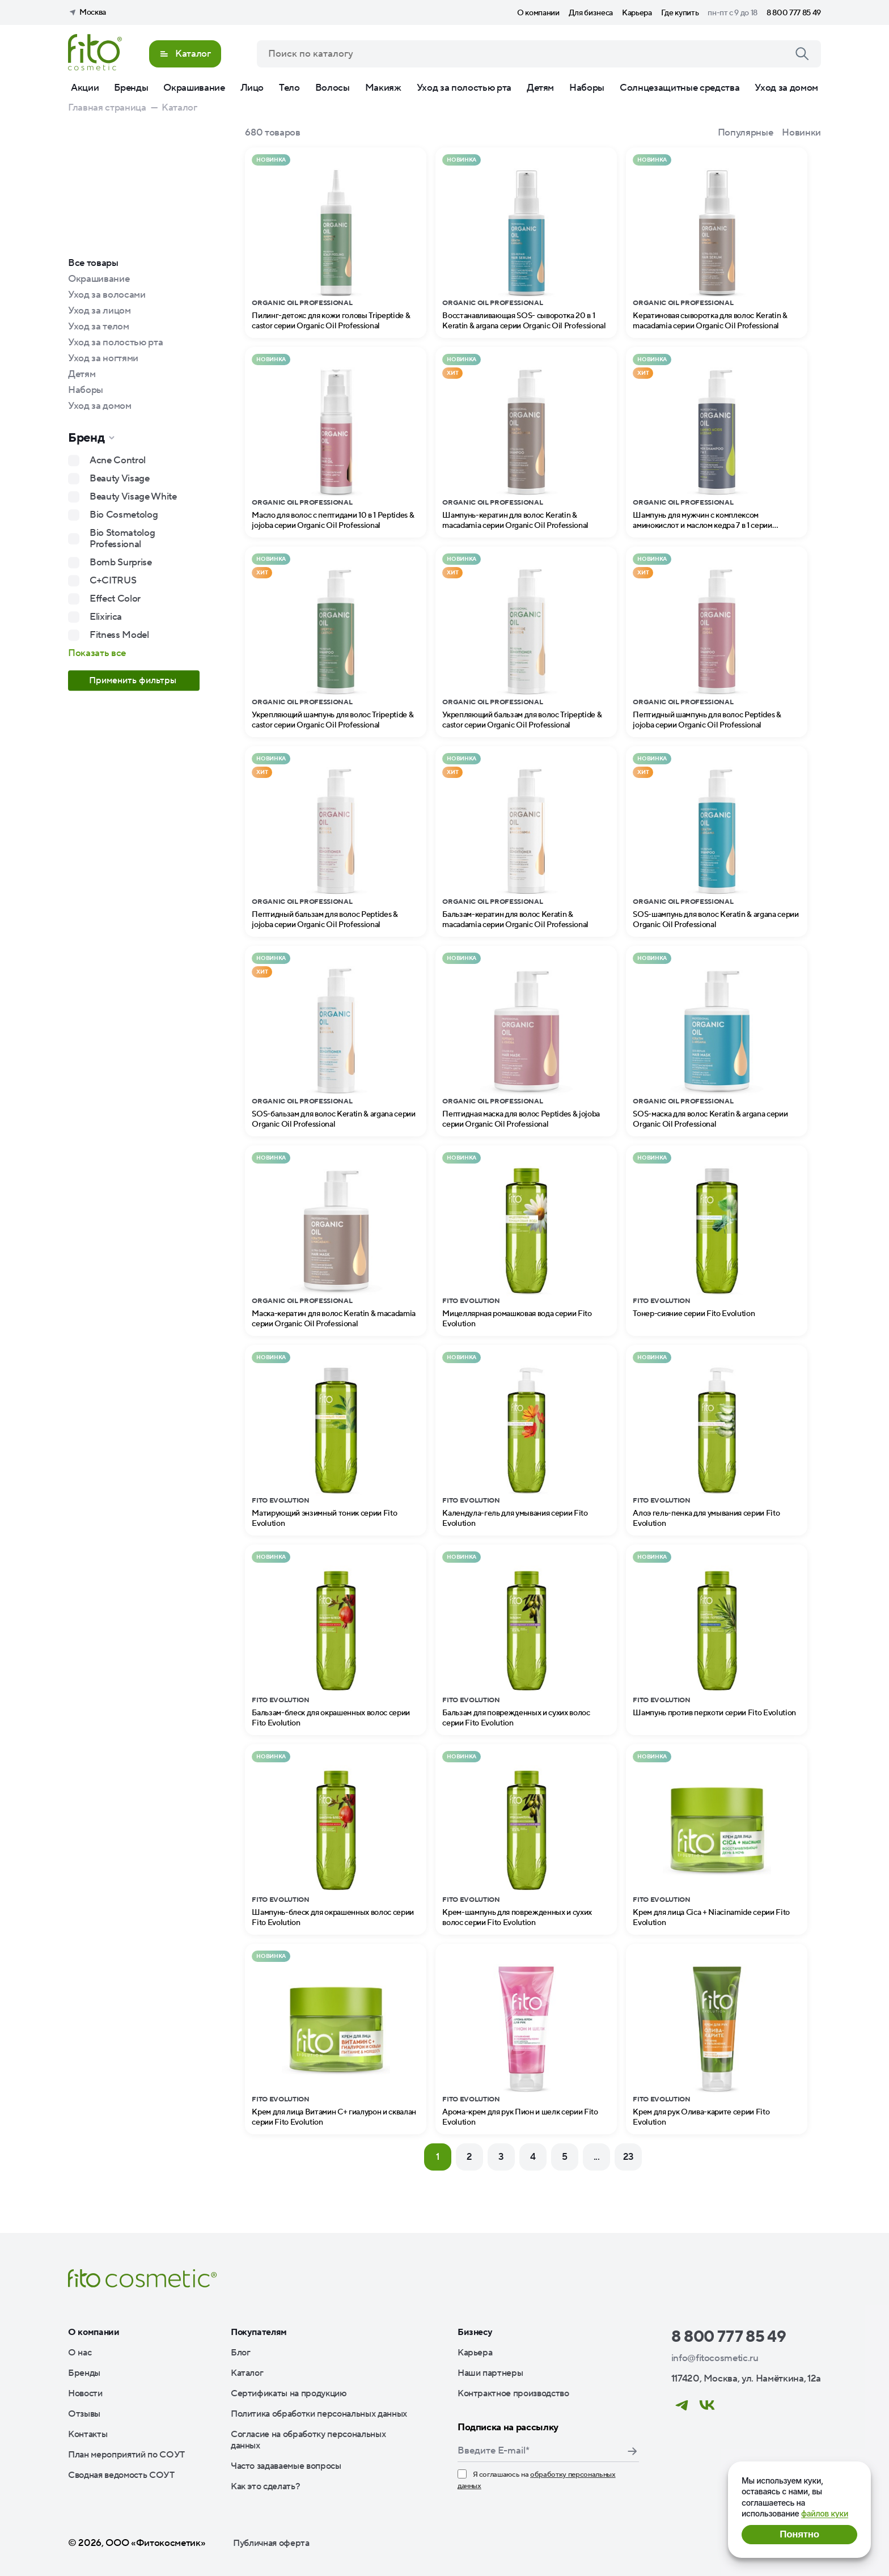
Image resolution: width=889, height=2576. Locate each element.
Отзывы (84, 2414)
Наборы (586, 88)
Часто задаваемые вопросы (286, 2466)
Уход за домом (786, 88)
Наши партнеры (490, 2373)
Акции (85, 88)
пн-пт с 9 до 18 (732, 13)
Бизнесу (475, 2332)
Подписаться (632, 2451)
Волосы (332, 88)
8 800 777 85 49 (794, 13)
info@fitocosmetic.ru (715, 2358)
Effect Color (115, 598)
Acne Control (118, 460)
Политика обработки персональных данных (319, 2414)
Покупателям (259, 2332)
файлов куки (824, 2513)
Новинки (801, 132)
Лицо (252, 88)
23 (628, 2157)
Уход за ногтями (103, 358)
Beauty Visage (120, 478)
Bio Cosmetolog (124, 515)
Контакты (87, 2434)
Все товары (93, 263)
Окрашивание (194, 88)
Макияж (383, 88)
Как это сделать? (265, 2486)
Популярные (745, 132)
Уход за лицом (99, 310)
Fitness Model (119, 635)
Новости (85, 2393)
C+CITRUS (113, 580)
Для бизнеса (591, 13)
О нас (79, 2352)
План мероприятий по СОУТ (126, 2454)
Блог (241, 2352)
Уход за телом (98, 326)
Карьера (637, 13)
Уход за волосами (107, 295)
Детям (540, 88)
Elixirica (106, 617)
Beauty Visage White (133, 496)
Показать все (97, 653)
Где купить (680, 13)
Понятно (799, 2534)
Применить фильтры (134, 680)
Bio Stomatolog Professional (122, 538)
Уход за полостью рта (464, 88)
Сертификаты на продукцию (289, 2393)
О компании (538, 13)
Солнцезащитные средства (679, 88)
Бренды (131, 88)
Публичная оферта (271, 2543)
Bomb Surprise (121, 562)
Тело (289, 88)
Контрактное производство (513, 2393)
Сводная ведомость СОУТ (121, 2475)
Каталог (247, 2373)
